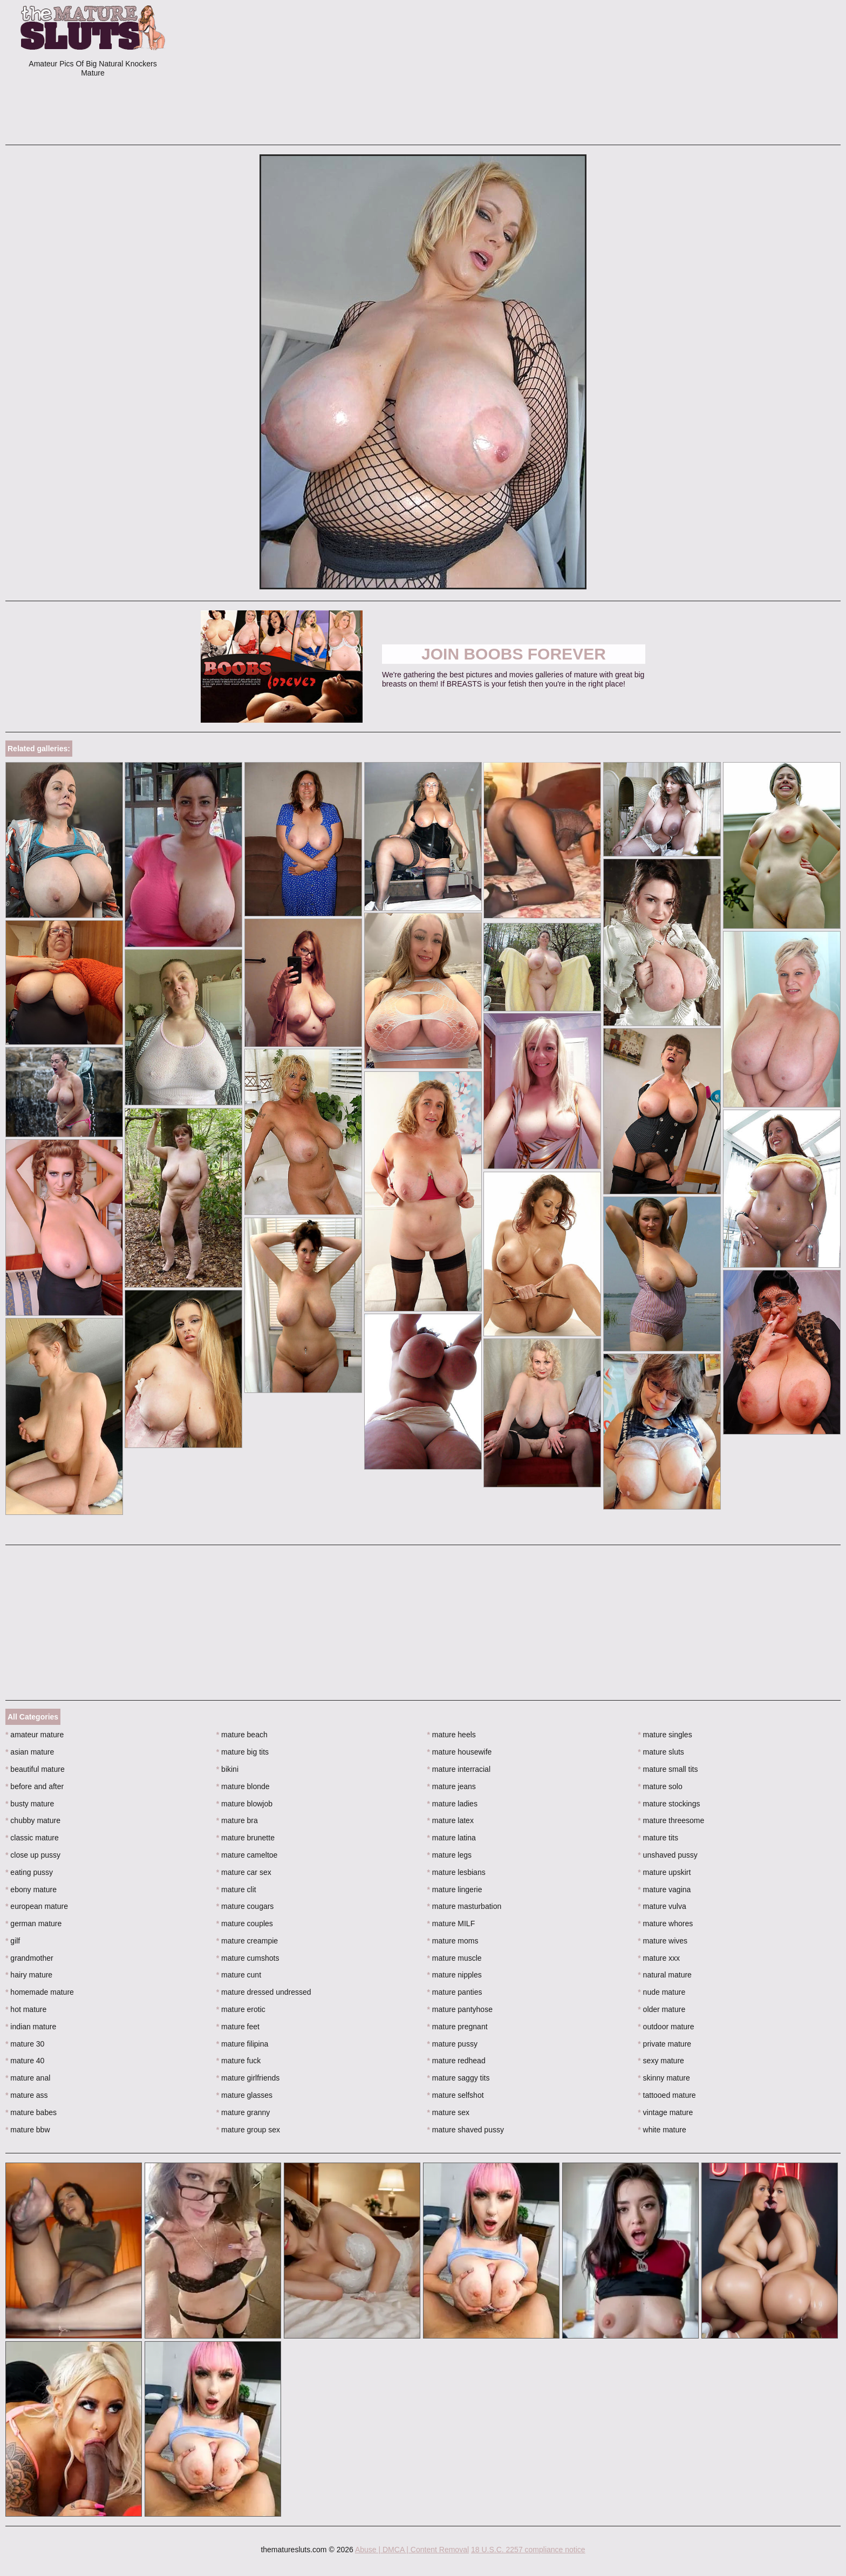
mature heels (451, 1734)
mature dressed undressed (263, 1992)
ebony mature (31, 1889)
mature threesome (671, 1820)
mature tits (658, 1837)
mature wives (662, 1940)
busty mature (29, 1803)
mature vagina (664, 1889)
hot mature (25, 2009)
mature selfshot (455, 2095)
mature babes (31, 2112)
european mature (36, 1906)
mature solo (660, 1786)
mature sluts (661, 1752)
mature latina (451, 1837)
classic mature (32, 1837)
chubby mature (32, 1820)
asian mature (29, 1752)
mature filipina (242, 2044)
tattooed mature (666, 2095)
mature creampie (247, 1940)
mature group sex (248, 2129)
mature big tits (242, 1752)
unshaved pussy (668, 1855)
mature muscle (454, 1958)
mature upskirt (664, 1872)
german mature (33, 1923)
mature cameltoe (247, 1855)
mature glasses (244, 2095)
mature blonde (243, 1786)
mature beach (242, 1734)
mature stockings (669, 1803)
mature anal (27, 2078)
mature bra (237, 1820)
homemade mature (39, 1992)
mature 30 (24, 2044)
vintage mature (665, 2112)
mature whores (665, 1923)
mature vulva (662, 1906)
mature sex (448, 2112)
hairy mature (28, 1974)
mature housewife (459, 1752)
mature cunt (238, 1974)
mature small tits (668, 1769)
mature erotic (240, 2009)
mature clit (236, 1889)
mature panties (454, 1992)
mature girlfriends (248, 2078)
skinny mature (664, 2078)
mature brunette (245, 1837)
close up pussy (32, 1855)
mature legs (449, 1855)
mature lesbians (456, 1872)
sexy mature (661, 2060)
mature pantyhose (460, 2009)
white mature (662, 2129)
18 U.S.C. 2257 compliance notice (528, 2549)
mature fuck (238, 2060)
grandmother (29, 1958)
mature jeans (451, 1786)
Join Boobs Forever (513, 654)
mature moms (453, 1940)
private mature (664, 2044)
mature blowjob (244, 1803)
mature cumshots (247, 1958)
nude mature (661, 1992)
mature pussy (452, 2044)
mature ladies (452, 1803)
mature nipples (454, 1974)
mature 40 (24, 2060)
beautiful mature (35, 1769)
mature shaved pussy (465, 2129)
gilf (12, 1940)
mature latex (450, 1820)
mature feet (238, 2026)
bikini (227, 1769)
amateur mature (34, 1734)
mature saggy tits (458, 2078)
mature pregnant (457, 2026)
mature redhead (456, 2060)
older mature (661, 2009)
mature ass (26, 2095)
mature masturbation (464, 1906)
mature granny (243, 2112)
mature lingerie (454, 1889)
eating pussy (29, 1872)
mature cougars (245, 1906)
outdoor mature (666, 2026)
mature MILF (451, 1923)
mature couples (244, 1923)
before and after (34, 1786)
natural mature (665, 1974)
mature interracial (459, 1769)
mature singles (665, 1734)
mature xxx (659, 1958)
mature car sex (243, 1872)
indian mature (30, 2026)
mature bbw (27, 2129)
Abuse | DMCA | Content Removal (412, 2549)
